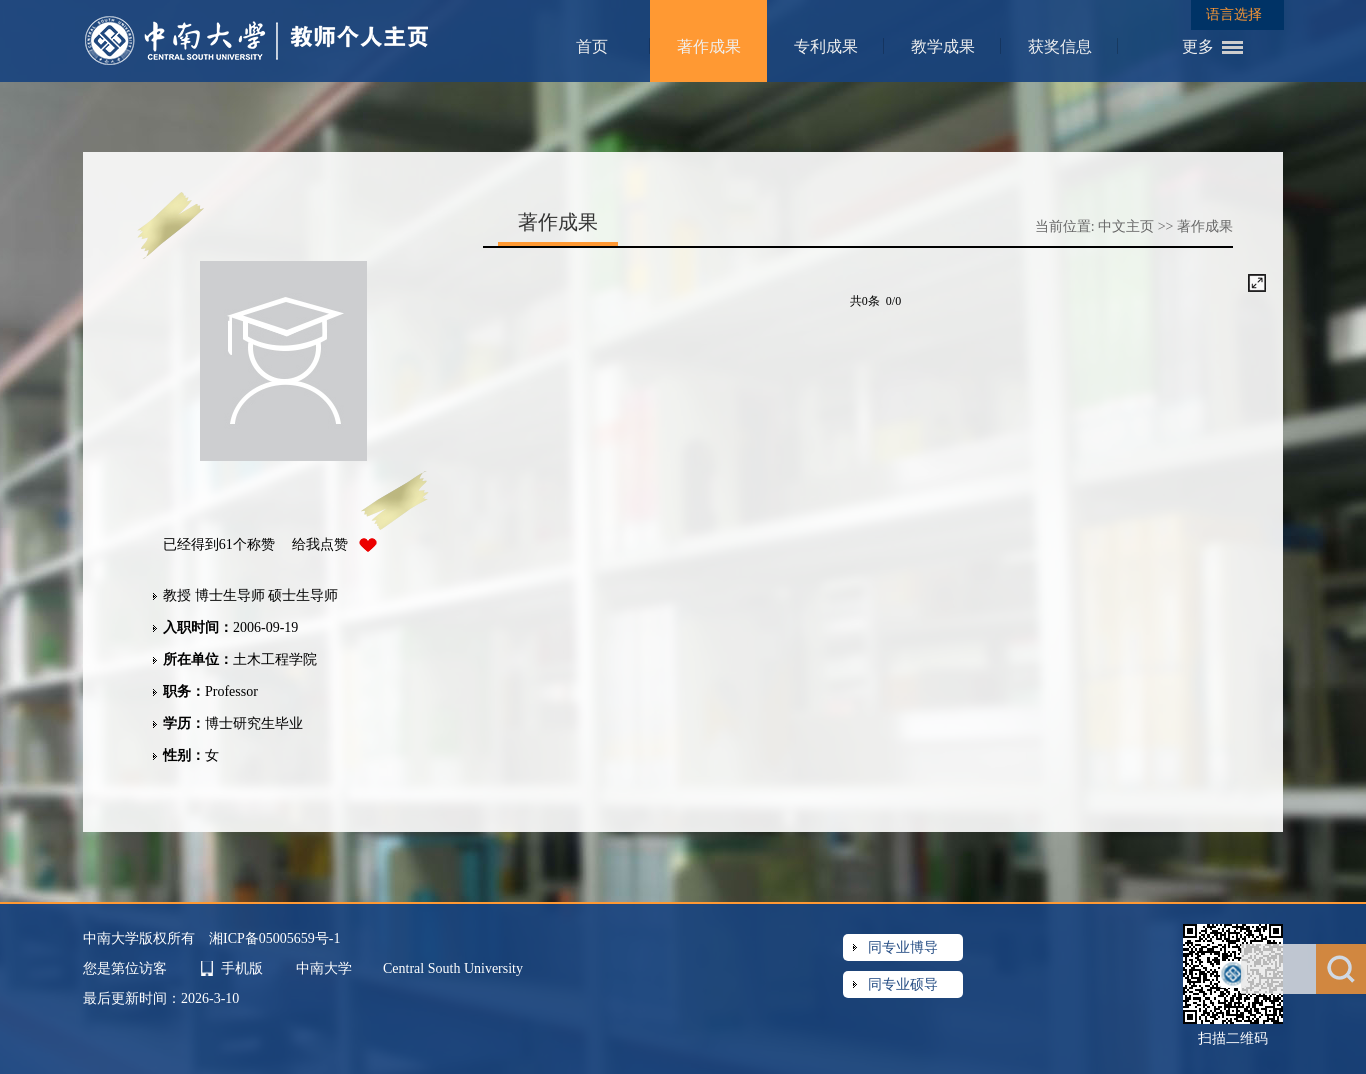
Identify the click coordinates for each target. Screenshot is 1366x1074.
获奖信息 (1060, 46)
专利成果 (826, 46)
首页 (592, 46)
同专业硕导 (903, 984)
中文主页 (1126, 226)
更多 (1198, 46)
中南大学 (326, 968)
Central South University (453, 968)
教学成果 (943, 46)
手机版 (242, 968)
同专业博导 (903, 947)
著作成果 (709, 46)
